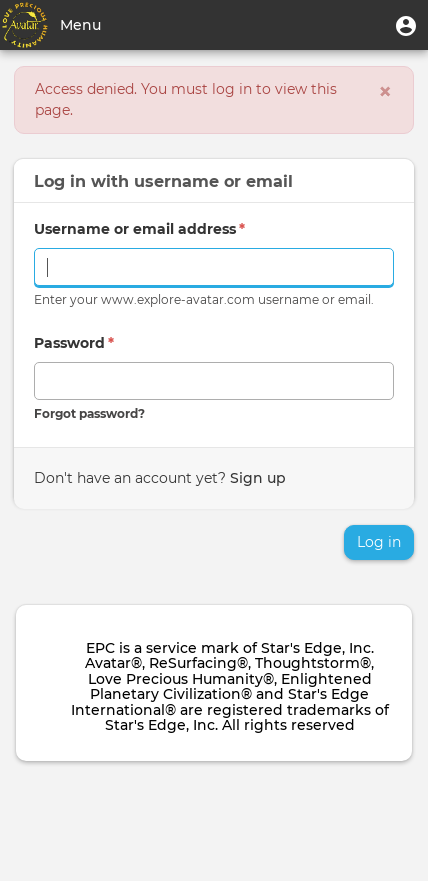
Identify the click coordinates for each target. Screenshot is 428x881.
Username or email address (139, 229)
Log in (379, 542)
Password (74, 343)
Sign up (258, 478)
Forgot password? (89, 413)
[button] (406, 25)
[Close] (385, 92)
